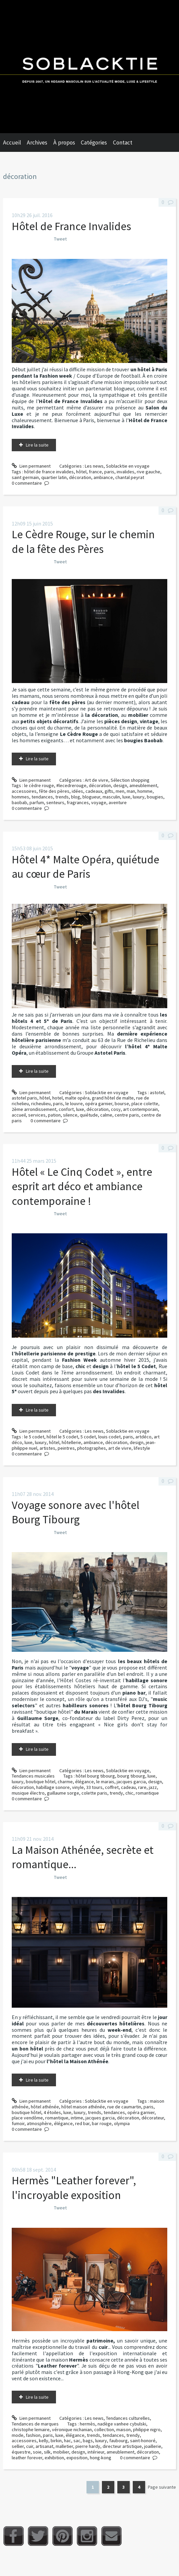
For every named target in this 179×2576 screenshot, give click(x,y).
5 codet (88, 1437)
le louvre (74, 1104)
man (131, 791)
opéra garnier (98, 1104)
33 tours (94, 1787)
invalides (125, 472)
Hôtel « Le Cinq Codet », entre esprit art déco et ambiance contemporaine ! (82, 1186)
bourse (122, 1104)
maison (123, 2429)
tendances (42, 797)
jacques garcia (131, 1782)
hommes (20, 797)
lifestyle (142, 1448)
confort (66, 1109)
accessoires (24, 791)
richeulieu (41, 1104)
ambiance (103, 477)
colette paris (94, 1793)
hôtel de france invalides (49, 472)
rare (142, 1787)
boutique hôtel (40, 1782)
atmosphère (39, 2123)
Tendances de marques (35, 2424)
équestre (21, 2452)
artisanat (44, 2446)
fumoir (18, 2123)
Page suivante (162, 2487)
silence (70, 1115)
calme (106, 1115)
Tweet (60, 239)
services (37, 1115)
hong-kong (100, 2458)
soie (37, 2452)
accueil (19, 1115)
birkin (56, 2441)
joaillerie (152, 2446)
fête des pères (54, 791)
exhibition (54, 2458)
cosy (116, 1109)
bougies (155, 797)
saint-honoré (143, 2441)
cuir (29, 2446)
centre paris (127, 1115)
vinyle (78, 1787)
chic (129, 1793)
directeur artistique (122, 2446)
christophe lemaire (31, 2429)
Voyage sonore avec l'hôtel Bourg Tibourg (75, 1512)
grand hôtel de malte (113, 1098)
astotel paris (24, 1098)
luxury (138, 797)
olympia (122, 2123)
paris (109, 472)
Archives (37, 142)
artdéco (143, 1437)
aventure (118, 802)
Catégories (94, 142)
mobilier (61, 2452)
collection (104, 2429)
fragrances (78, 802)
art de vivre (119, 1448)
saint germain (25, 477)
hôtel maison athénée (83, 2107)
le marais (105, 1782)
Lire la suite (37, 445)
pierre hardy (87, 2446)
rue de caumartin (124, 2107)
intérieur (95, 2452)
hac (67, 2441)
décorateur (152, 2118)
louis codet (109, 1437)
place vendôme (27, 2118)
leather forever (27, 2458)
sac (76, 2441)
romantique (147, 1793)
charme (65, 1782)
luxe (126, 797)
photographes (91, 1448)
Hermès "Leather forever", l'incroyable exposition (74, 2187)
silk (47, 2452)
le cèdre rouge (39, 785)
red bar (82, 2123)
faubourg (118, 2441)
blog (75, 797)
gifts (109, 791)
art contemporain (140, 1109)
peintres (66, 1448)
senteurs (55, 802)
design (120, 785)
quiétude (89, 1115)
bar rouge (102, 2123)
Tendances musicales (33, 1776)
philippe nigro (147, 2429)
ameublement (143, 785)
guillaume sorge (63, 1793)
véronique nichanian (72, 2429)
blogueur (91, 797)
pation (54, 1115)
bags (88, 2441)
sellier (18, 2446)
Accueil (12, 142)
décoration (80, 477)
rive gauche (148, 472)
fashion (33, 2435)
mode (17, 2435)
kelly (43, 2441)
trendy (116, 1793)
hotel (57, 1098)
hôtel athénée (45, 2107)
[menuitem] (15, 142)
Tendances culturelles (128, 2418)
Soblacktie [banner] (89, 66)
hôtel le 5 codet (62, 1437)
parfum (36, 802)
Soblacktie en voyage (128, 466)
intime (77, 2118)
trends (62, 797)
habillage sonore (53, 1787)
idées (77, 791)
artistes (47, 1448)
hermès (87, 2424)
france (95, 472)
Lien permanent (31, 466)
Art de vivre (96, 780)
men (120, 791)
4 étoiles (52, 2112)
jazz (153, 1787)
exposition (76, 2458)
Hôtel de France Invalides (71, 226)
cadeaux (93, 791)
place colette (144, 1104)
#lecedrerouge (71, 785)
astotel (157, 1092)
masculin (111, 797)
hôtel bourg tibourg (95, 1776)
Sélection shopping (130, 780)
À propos (64, 142)
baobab (19, 802)
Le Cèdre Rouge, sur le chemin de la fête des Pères (83, 541)
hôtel (81, 472)
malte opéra (77, 1098)
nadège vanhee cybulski (122, 2424)
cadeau (128, 1787)
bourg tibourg (131, 1776)
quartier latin (54, 477)
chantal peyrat (129, 477)
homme (145, 791)
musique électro (28, 1793)
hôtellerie (71, 1442)
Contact (122, 142)
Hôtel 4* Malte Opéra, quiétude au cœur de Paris (85, 866)
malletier (64, 2446)
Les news (94, 466)
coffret (112, 1787)
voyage (98, 802)
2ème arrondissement (34, 1109)
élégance (84, 1782)
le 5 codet (34, 1437)
